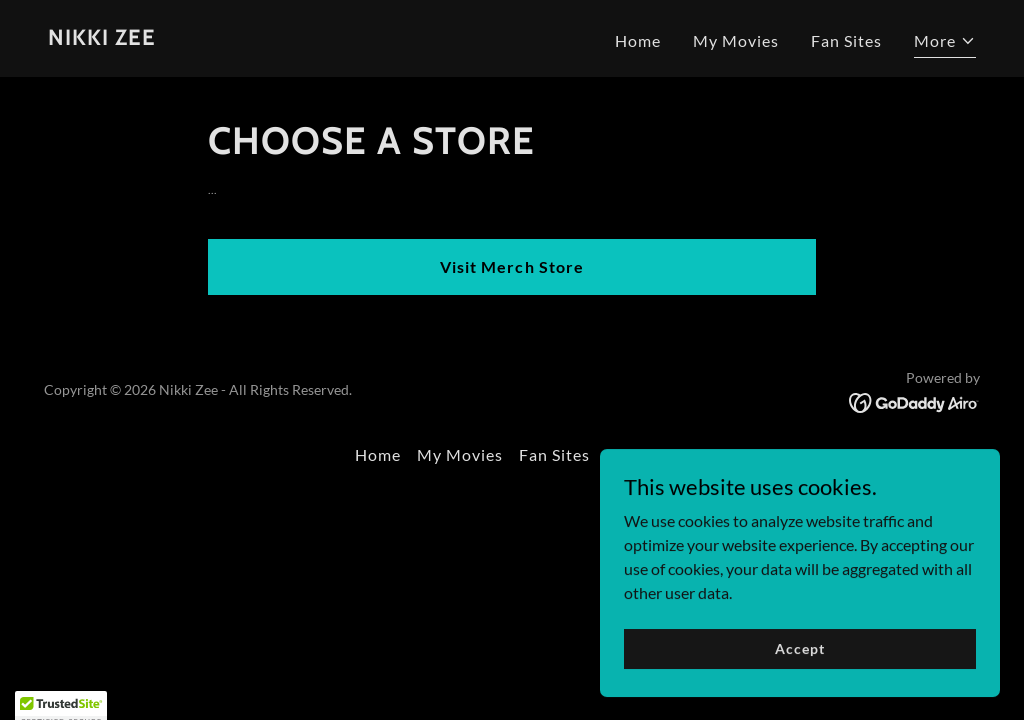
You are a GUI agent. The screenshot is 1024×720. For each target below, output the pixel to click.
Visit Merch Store (511, 266)
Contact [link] (637, 454)
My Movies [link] (736, 40)
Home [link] (638, 40)
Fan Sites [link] (846, 40)
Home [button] (378, 454)
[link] (102, 38)
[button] (945, 43)
